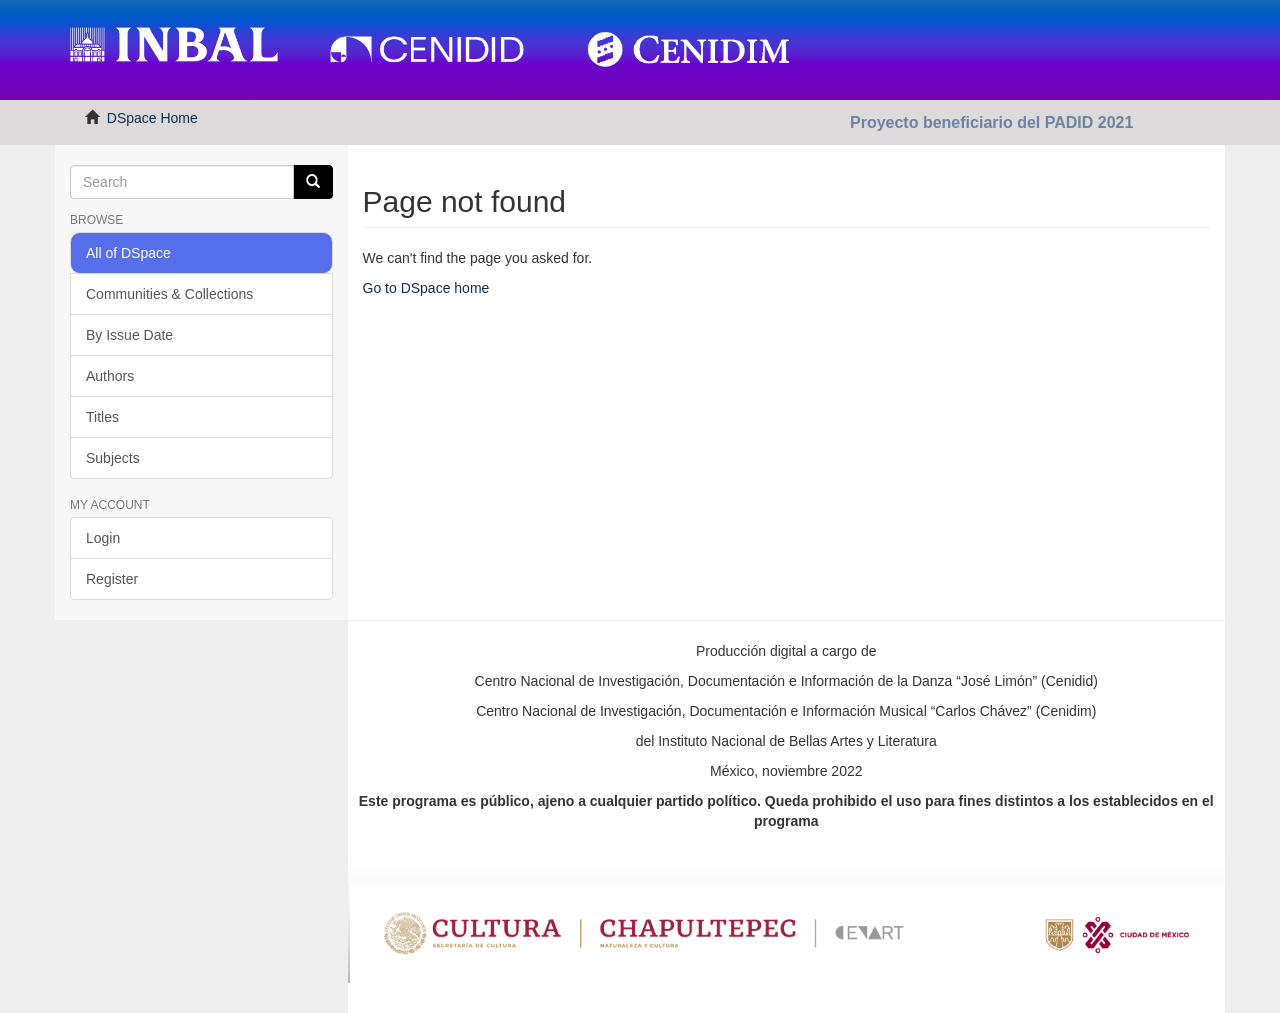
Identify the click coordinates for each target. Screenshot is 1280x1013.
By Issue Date (129, 335)
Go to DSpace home (426, 288)
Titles (102, 417)
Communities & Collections (169, 294)
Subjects (113, 458)
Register (112, 579)
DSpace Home (152, 118)
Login (103, 538)
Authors (110, 376)
